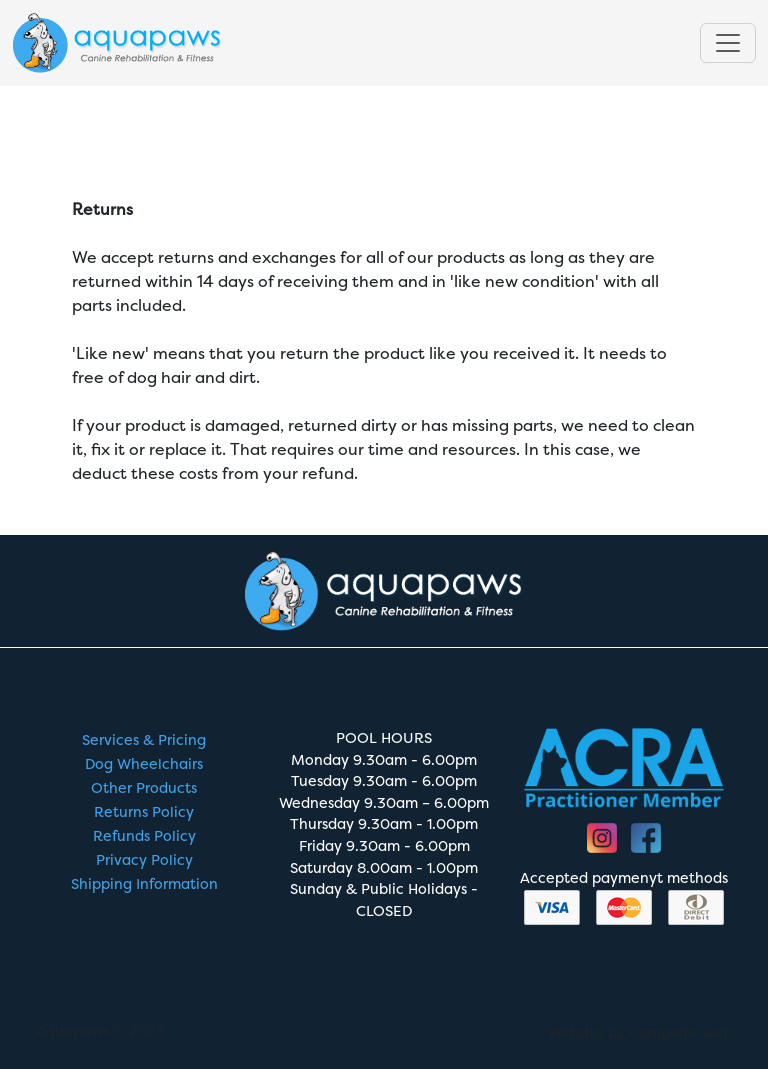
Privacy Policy (144, 860)
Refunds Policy (144, 836)
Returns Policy (144, 812)
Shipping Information (144, 884)
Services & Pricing (144, 740)
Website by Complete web (640, 1033)
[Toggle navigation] (728, 45)
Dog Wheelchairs (144, 764)
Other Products (144, 788)
